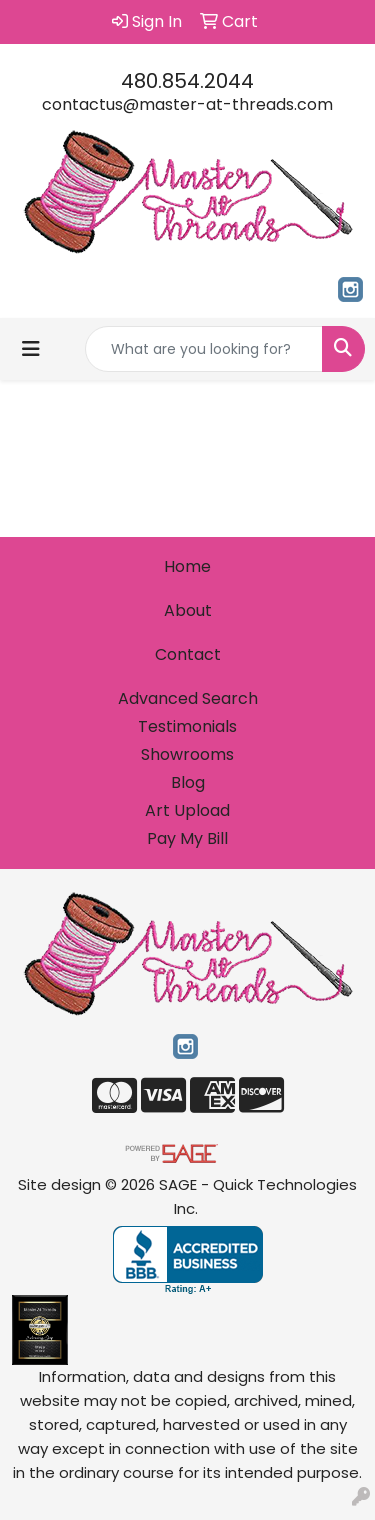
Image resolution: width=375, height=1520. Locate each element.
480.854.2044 (187, 81)
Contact (188, 654)
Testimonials (187, 726)
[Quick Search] (204, 349)
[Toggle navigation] (31, 349)
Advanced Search (188, 698)
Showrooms (187, 754)
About (188, 610)
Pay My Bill (187, 838)
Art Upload (187, 810)
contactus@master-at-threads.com (187, 104)
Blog (188, 782)
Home (187, 566)
